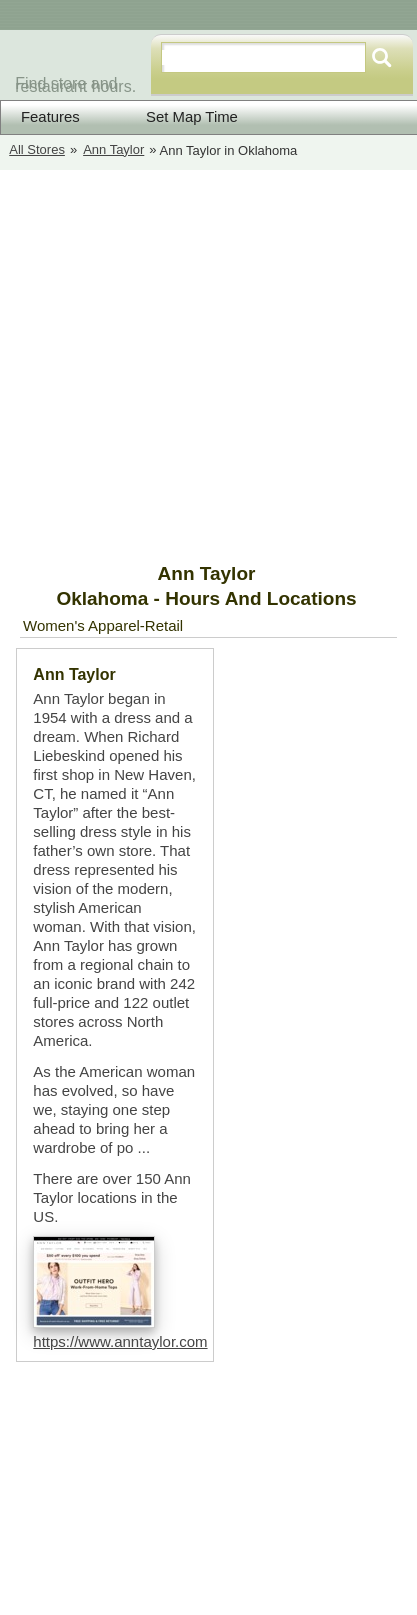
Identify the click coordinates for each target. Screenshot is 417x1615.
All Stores (37, 149)
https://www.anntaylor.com (120, 1341)
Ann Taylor (113, 149)
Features (50, 117)
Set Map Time (179, 116)
